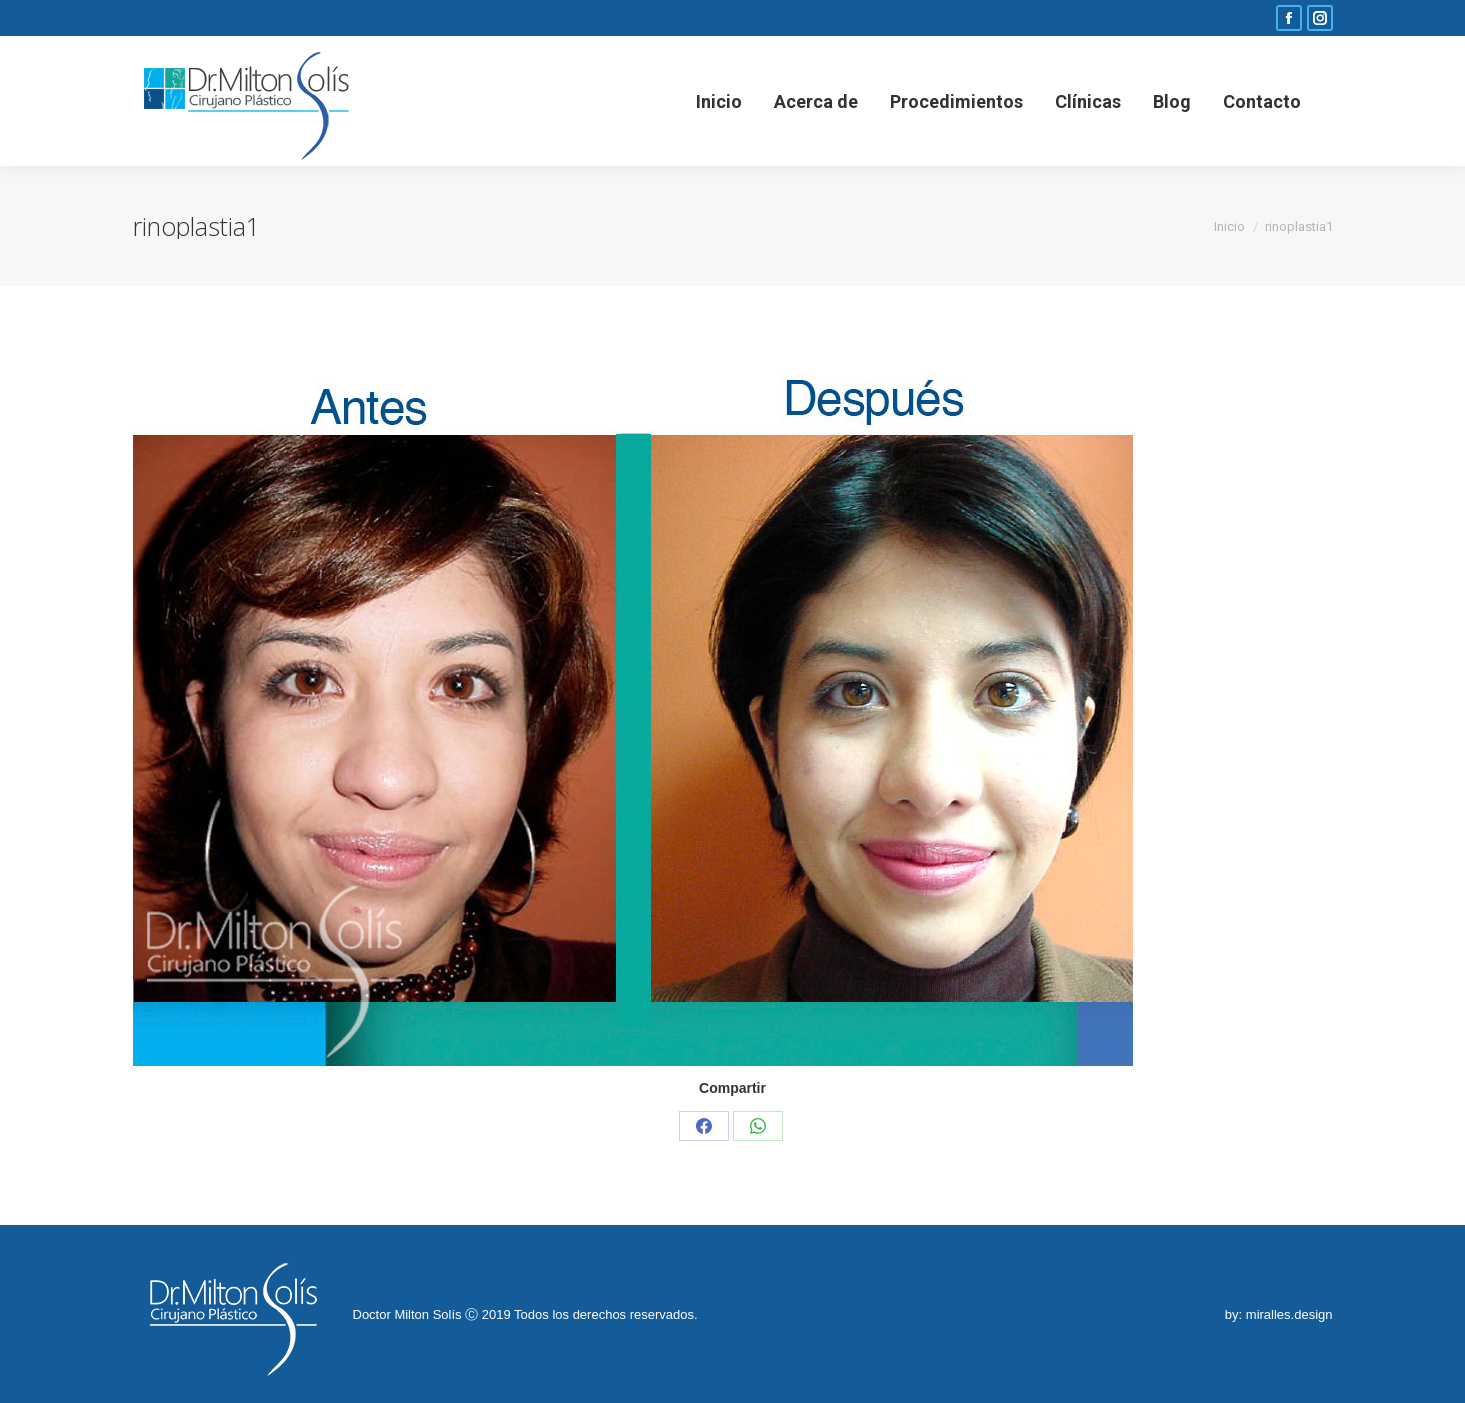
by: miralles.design (1279, 1314)
